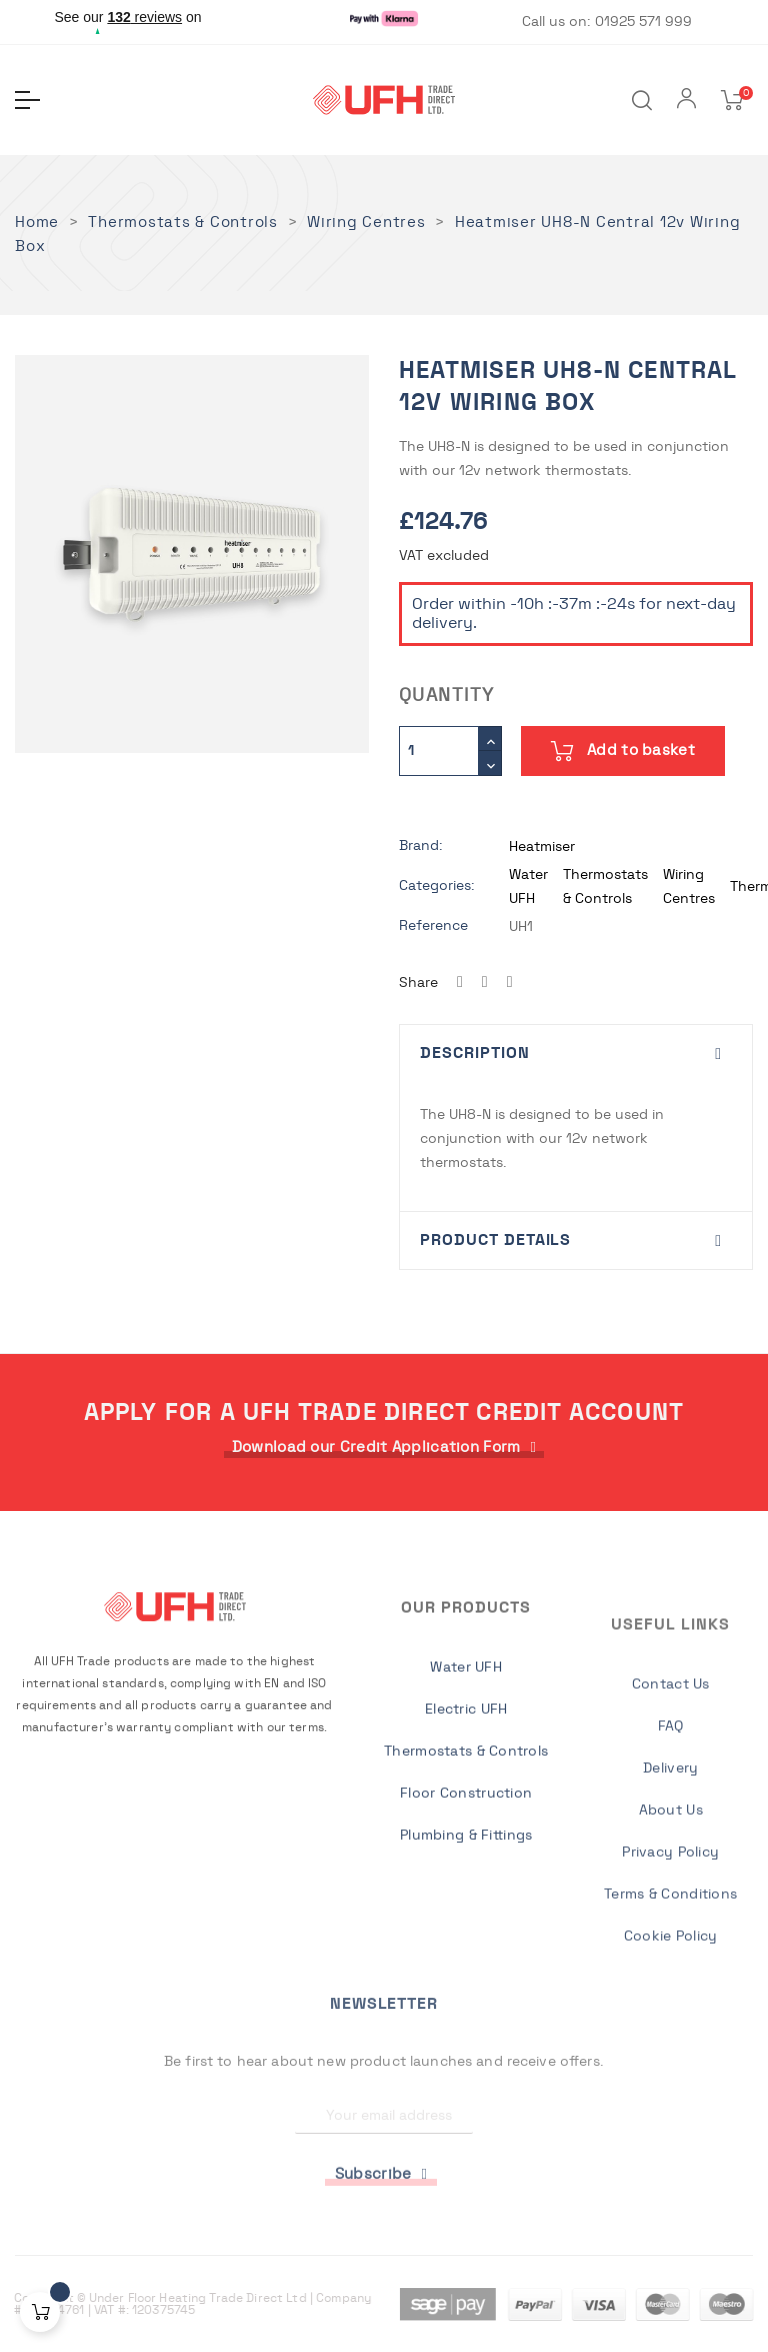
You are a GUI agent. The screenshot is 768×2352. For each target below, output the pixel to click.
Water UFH (466, 1845)
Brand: (421, 846)
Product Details (495, 1240)
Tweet (485, 983)
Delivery (670, 2026)
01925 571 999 (643, 22)
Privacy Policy (670, 2110)
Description (475, 1053)
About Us (671, 2068)
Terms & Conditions (670, 2152)
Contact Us (671, 1942)
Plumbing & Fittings (466, 2013)
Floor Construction (466, 1971)
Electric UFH (466, 1887)
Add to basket (623, 751)
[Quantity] (439, 751)
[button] (384, 1447)
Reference (433, 926)
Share (460, 983)
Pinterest (510, 983)
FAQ (671, 1984)
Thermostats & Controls (466, 1929)
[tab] (576, 1054)
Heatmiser (542, 847)
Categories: (437, 886)
